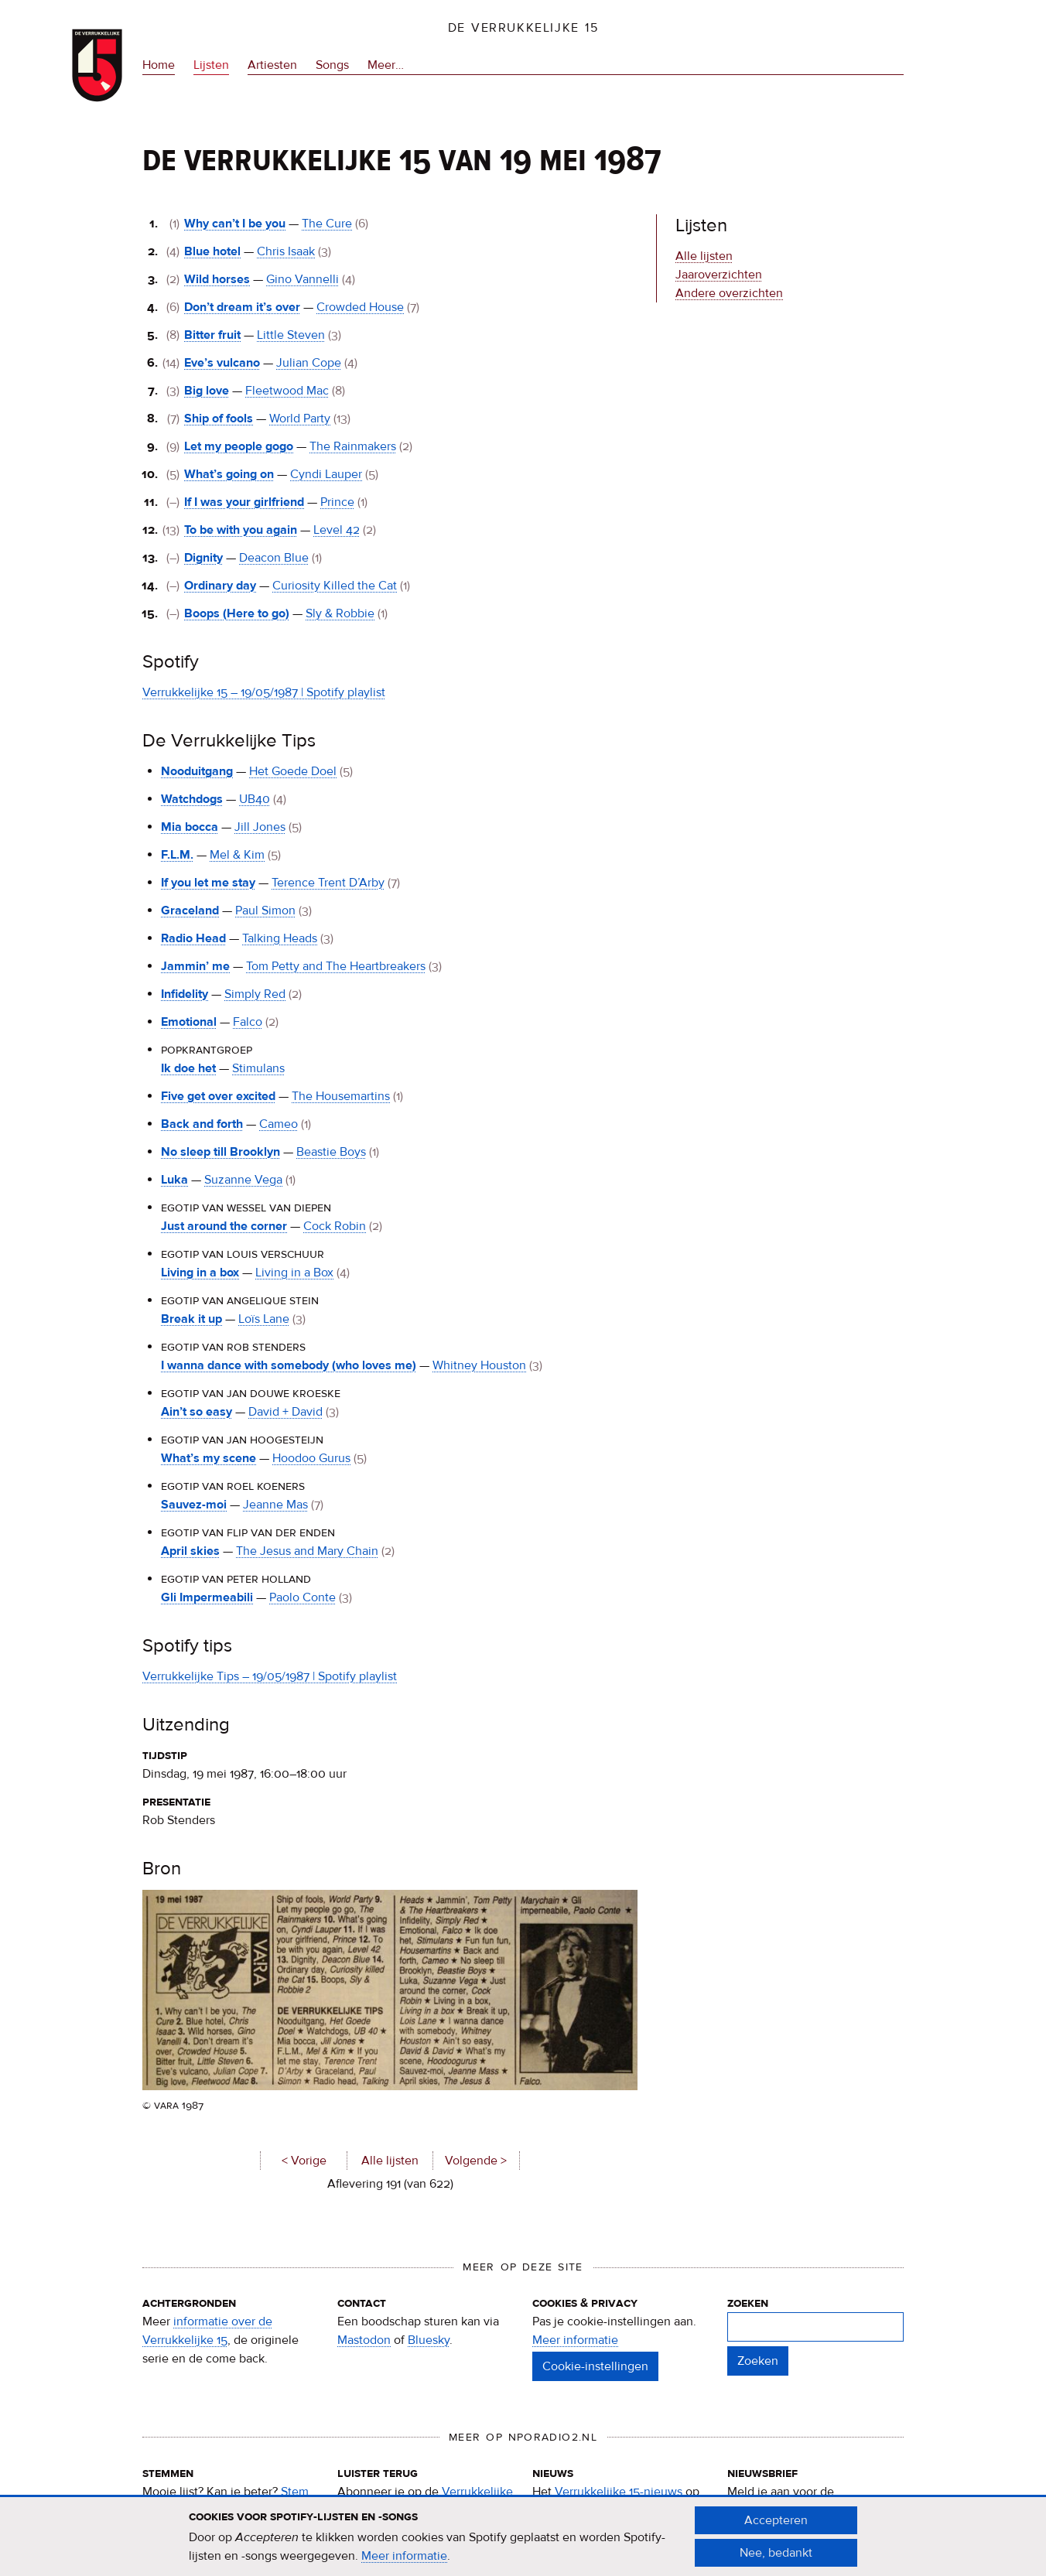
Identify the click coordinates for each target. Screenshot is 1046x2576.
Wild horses (217, 279)
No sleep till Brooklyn (220, 1152)
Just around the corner (224, 1226)
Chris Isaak (286, 251)
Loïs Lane (263, 1319)
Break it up (191, 1319)
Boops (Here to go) (236, 613)
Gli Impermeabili (207, 1597)
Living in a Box (294, 1272)
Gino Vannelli (302, 279)
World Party (299, 418)
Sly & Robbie (340, 613)
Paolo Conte (302, 1597)
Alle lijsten (390, 2160)
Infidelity (184, 994)
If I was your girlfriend (244, 502)
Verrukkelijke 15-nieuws (618, 2491)
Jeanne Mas (275, 1504)
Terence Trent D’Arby (328, 882)
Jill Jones (259, 827)
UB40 (254, 799)
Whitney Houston (479, 1365)
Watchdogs (192, 799)
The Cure (327, 223)
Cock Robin (334, 1226)
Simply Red (254, 994)
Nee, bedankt (776, 2554)
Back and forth (202, 1124)
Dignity (203, 557)
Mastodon (364, 2340)
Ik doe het (188, 1068)
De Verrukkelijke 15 (523, 28)
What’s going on (229, 474)
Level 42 (336, 530)
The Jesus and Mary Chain (307, 1551)
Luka (174, 1179)
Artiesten (272, 65)
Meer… (385, 65)
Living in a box (200, 1272)
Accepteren (776, 2522)
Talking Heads (279, 938)
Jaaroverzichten (718, 274)
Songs (332, 65)
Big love (206, 390)
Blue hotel (212, 251)
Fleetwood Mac (287, 390)
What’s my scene (208, 1458)
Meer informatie (575, 2340)
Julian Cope (308, 363)
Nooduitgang (197, 771)
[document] (523, 2538)
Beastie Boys (331, 1152)
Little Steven (291, 335)
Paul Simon (265, 910)
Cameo (278, 1124)
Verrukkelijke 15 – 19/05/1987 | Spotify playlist (263, 692)
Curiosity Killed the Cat (334, 585)
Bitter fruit (212, 335)
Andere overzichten (729, 293)
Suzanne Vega (243, 1179)
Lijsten (211, 65)
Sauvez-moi (194, 1504)
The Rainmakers (352, 446)
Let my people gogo (238, 446)
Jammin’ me (195, 966)
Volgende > (476, 2160)
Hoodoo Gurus (311, 1458)
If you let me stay (208, 882)
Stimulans (258, 1068)
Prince (337, 502)
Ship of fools (218, 418)
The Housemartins (341, 1096)
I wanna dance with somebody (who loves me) (288, 1365)
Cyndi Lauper (326, 474)
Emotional (189, 1022)
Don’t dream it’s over (242, 307)
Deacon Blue (274, 557)
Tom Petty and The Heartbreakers (336, 966)
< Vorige (304, 2160)
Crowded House (360, 307)
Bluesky (429, 2340)
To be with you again (240, 530)
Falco (247, 1022)
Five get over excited (218, 1096)
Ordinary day (220, 585)
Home (158, 65)
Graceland (190, 910)
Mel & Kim (237, 855)
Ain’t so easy (196, 1412)
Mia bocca (189, 827)
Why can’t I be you (234, 223)
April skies (190, 1551)
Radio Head (193, 938)
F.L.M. (177, 855)
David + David (285, 1412)
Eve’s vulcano (222, 363)
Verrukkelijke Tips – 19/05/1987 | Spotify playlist (269, 1676)
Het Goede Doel (293, 771)
